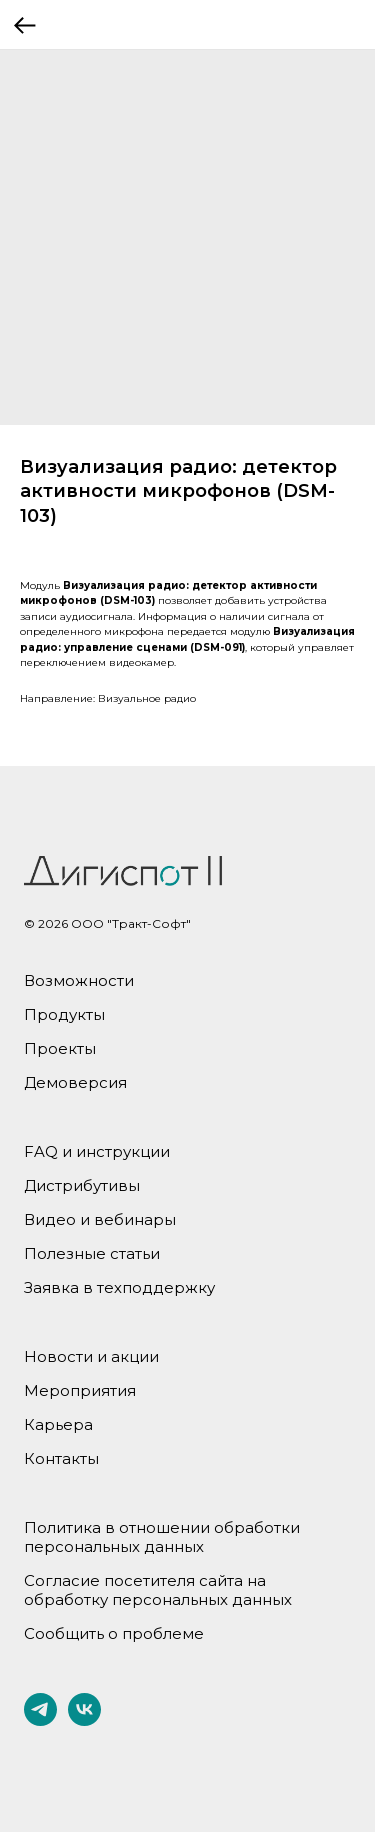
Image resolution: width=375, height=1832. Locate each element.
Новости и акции (91, 1356)
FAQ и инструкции (97, 1151)
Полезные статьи (92, 1253)
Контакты (61, 1458)
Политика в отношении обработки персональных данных (162, 1537)
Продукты (64, 1014)
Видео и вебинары (100, 1219)
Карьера (58, 1424)
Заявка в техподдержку (119, 1287)
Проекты (60, 1048)
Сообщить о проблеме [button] (114, 1633)
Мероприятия (80, 1390)
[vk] (84, 1720)
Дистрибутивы (82, 1185)
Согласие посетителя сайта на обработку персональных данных (158, 1590)
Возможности (79, 980)
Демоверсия (75, 1082)
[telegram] (40, 1720)
